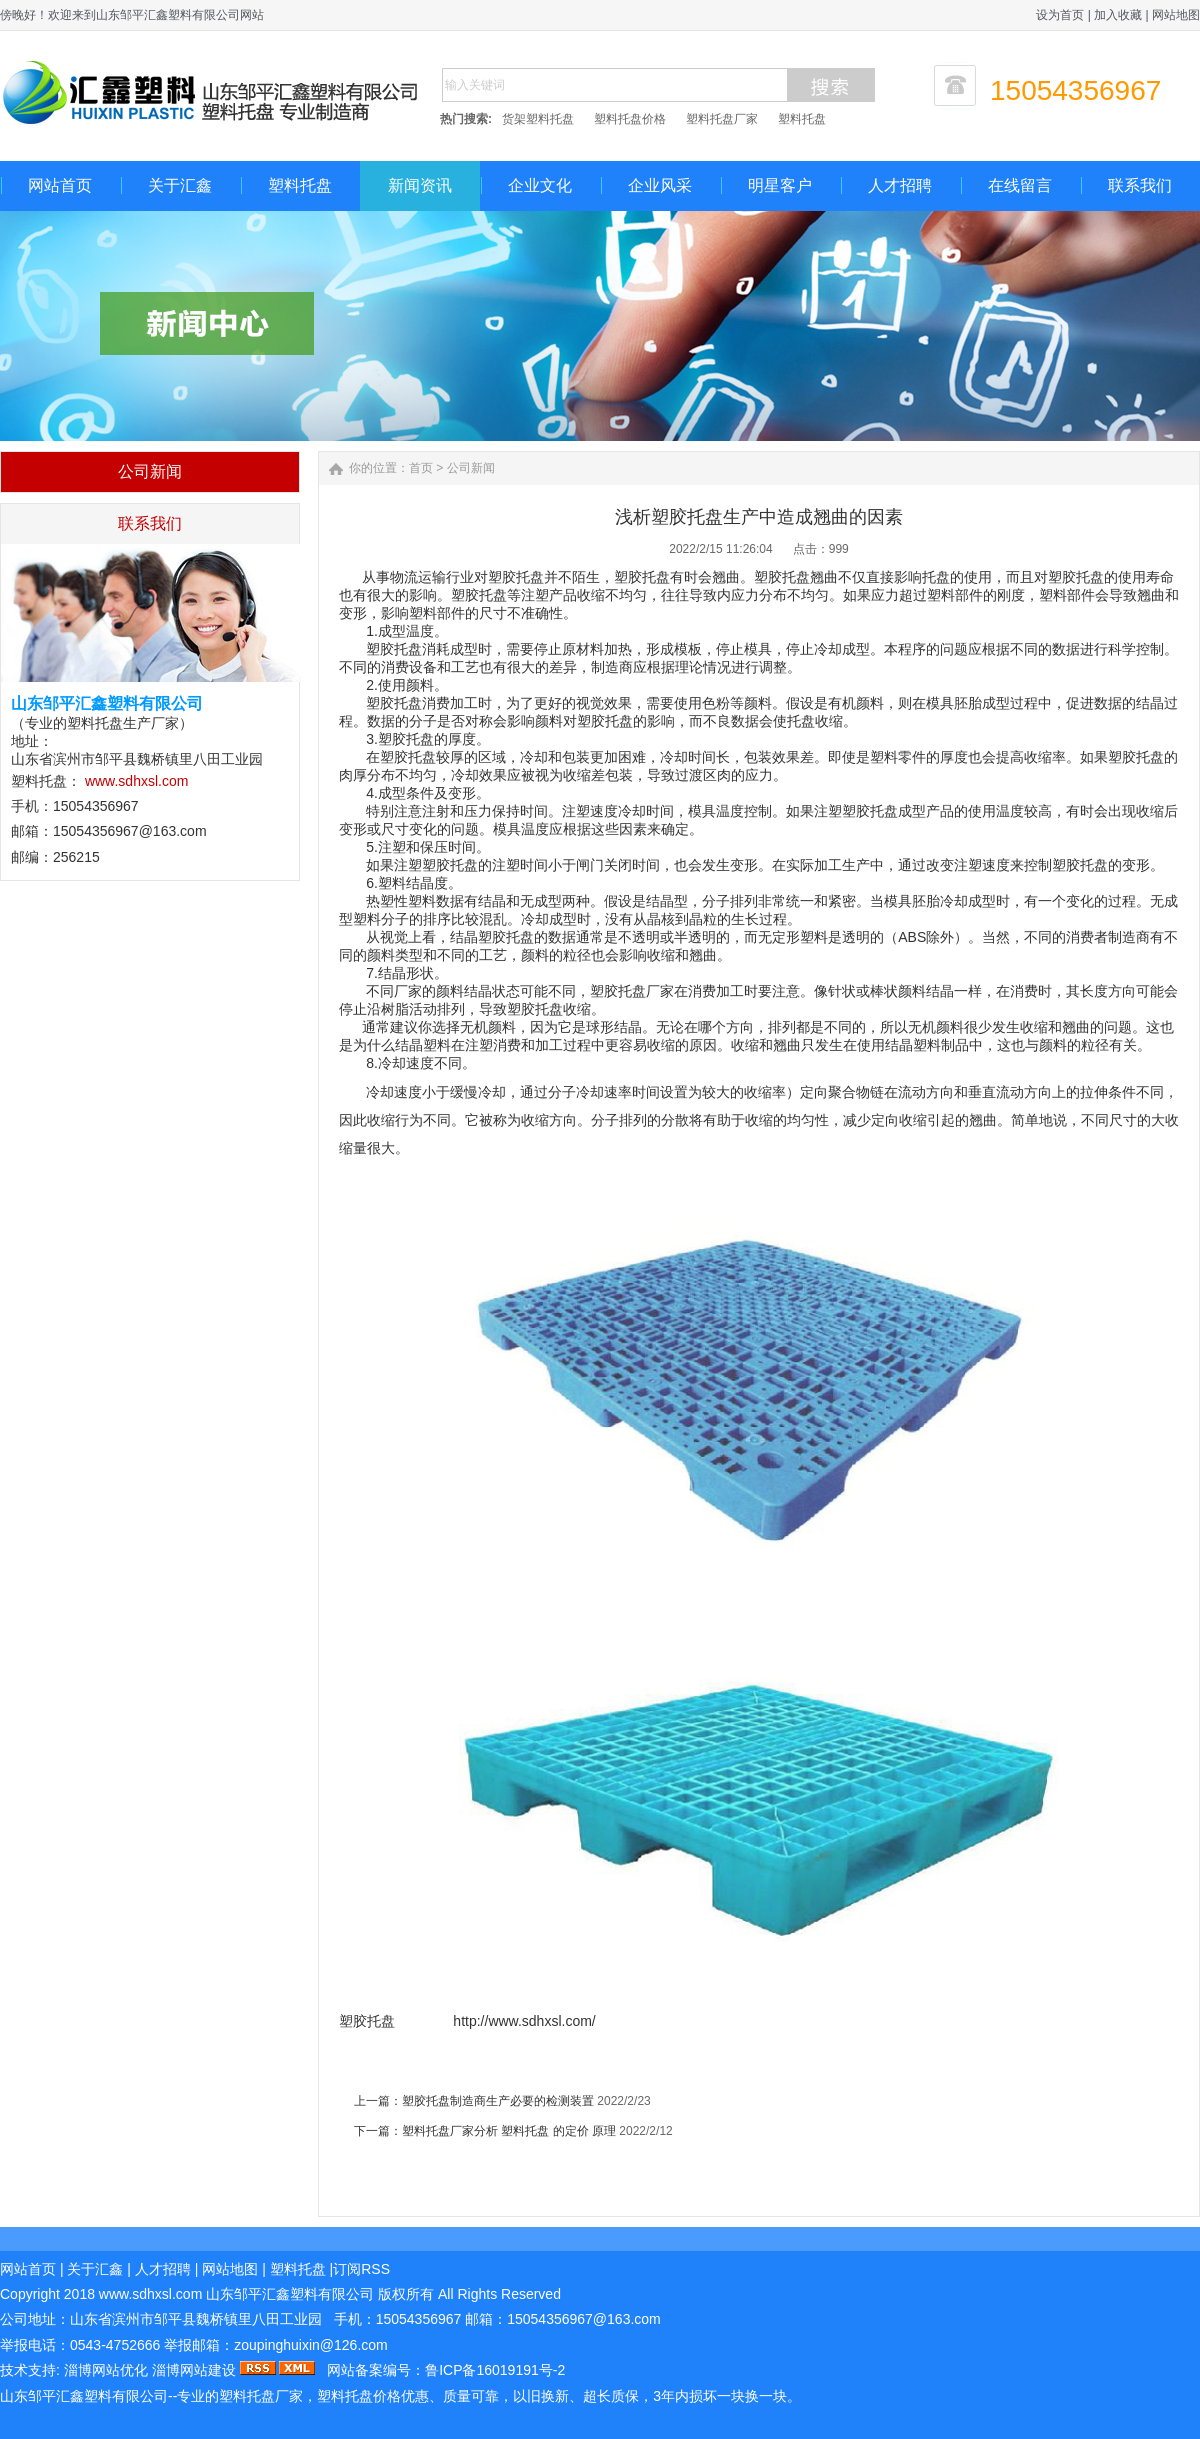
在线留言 (1020, 185)
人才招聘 (900, 185)
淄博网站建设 (194, 2370)
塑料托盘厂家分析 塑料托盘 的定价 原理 (510, 2131)
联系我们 (1140, 185)
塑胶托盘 (369, 2021)
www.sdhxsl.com (136, 781)
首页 (421, 468)
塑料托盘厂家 (722, 119)
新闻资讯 (420, 185)
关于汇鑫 (180, 185)
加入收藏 (1118, 15)
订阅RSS (361, 2269)
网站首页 (60, 185)
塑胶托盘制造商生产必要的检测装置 (498, 2101)
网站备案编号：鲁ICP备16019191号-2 (446, 2370)
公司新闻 (471, 468)
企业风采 (660, 185)
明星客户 (780, 185)
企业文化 (540, 185)
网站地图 (1176, 15)
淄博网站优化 (106, 2370)
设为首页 (1060, 15)
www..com (150, 2294)
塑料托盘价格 (630, 119)
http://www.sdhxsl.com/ (522, 2021)
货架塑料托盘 (538, 119)
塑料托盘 (802, 119)
